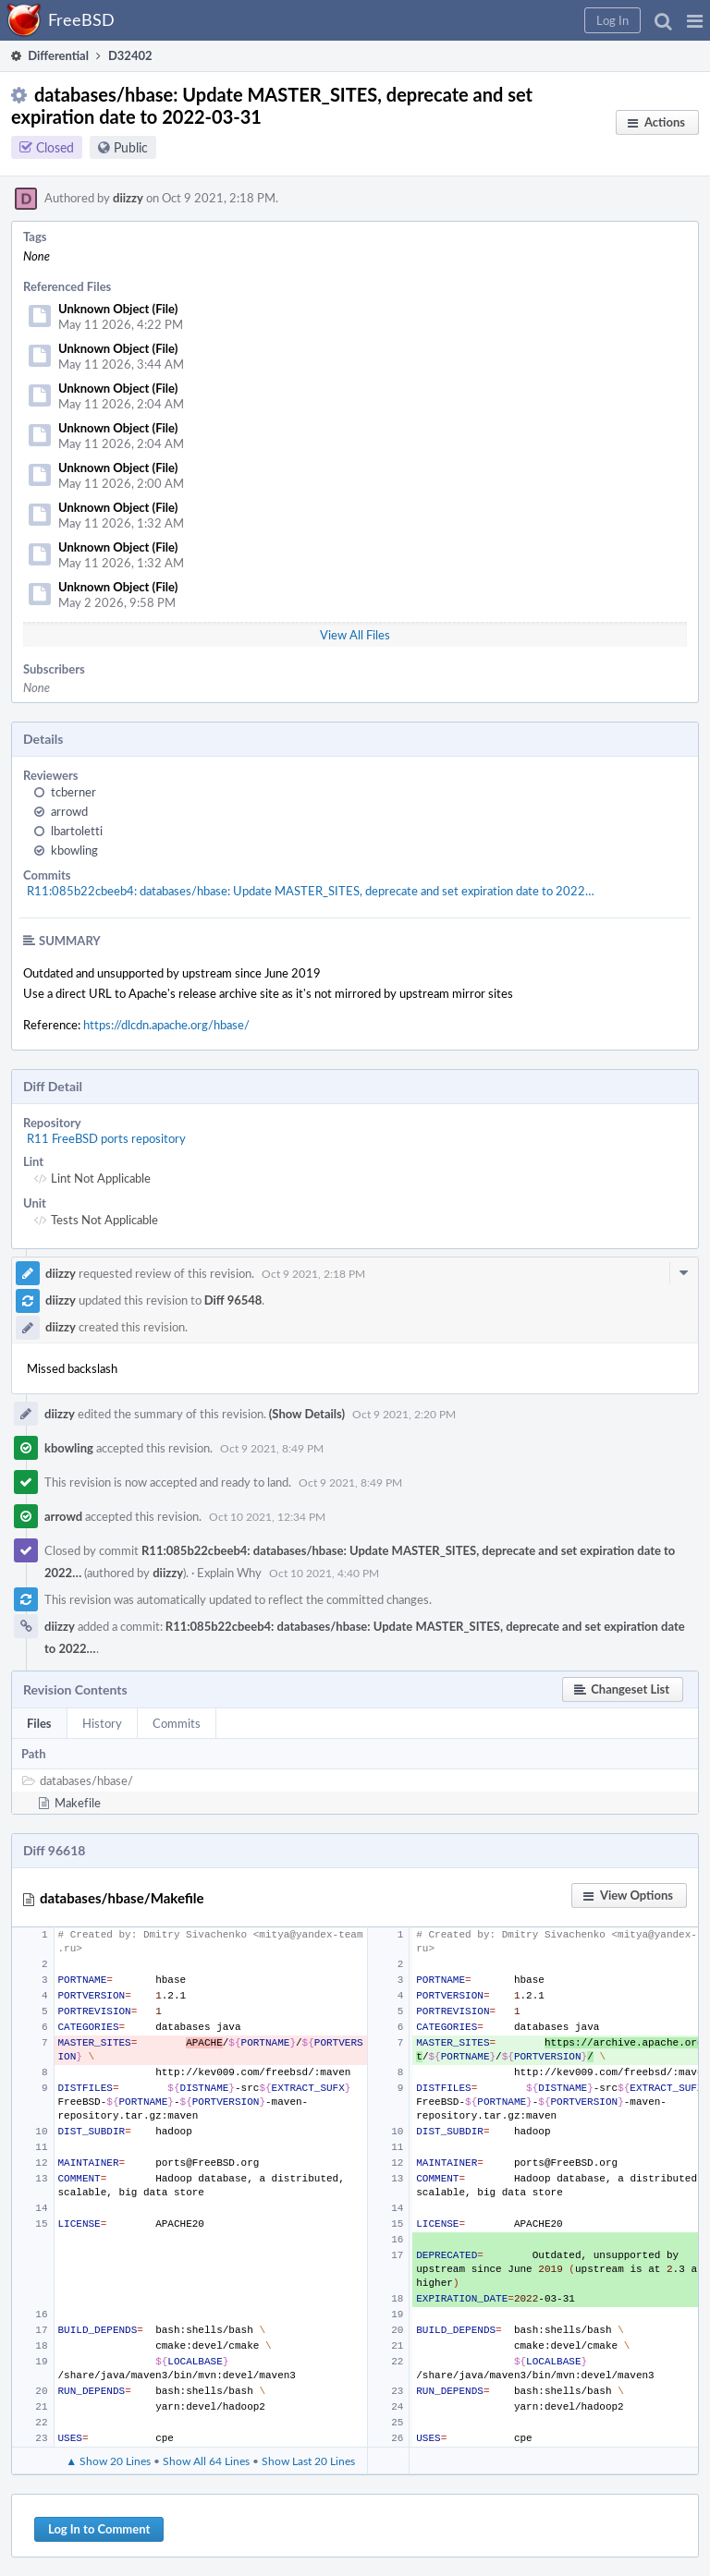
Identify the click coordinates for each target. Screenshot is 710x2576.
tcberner (73, 792)
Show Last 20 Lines (308, 2460)
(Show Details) (307, 1413)
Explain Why (229, 1572)
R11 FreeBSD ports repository (106, 1138)
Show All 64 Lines (206, 2460)
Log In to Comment (99, 2528)
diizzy (128, 197)
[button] (694, 20)
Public (131, 147)
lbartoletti (77, 830)
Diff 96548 (233, 1300)
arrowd (69, 811)
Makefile (78, 1802)
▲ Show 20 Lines (108, 2460)
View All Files (355, 634)
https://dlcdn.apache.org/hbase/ (166, 1024)
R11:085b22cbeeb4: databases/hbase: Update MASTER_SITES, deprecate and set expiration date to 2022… (310, 890)
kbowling (74, 850)
